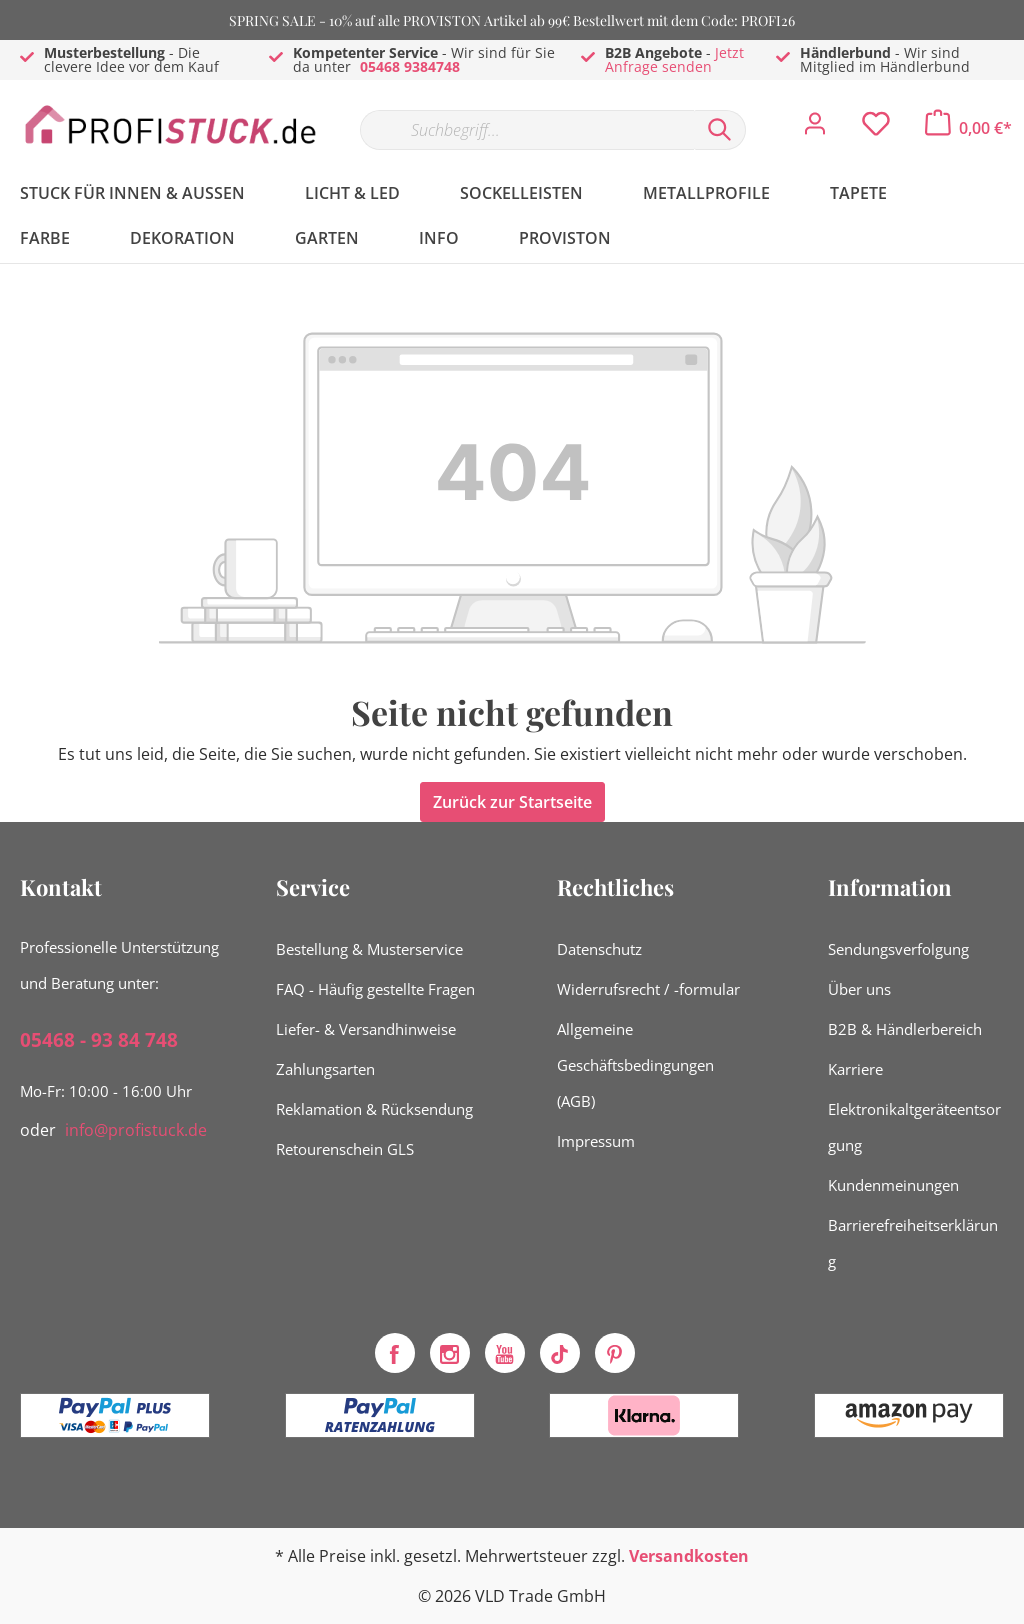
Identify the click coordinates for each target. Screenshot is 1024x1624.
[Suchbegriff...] (527, 130)
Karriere (855, 1069)
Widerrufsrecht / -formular (648, 989)
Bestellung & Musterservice (369, 949)
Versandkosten (689, 1556)
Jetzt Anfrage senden (674, 59)
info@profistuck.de (136, 1130)
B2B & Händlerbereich (905, 1029)
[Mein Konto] (815, 129)
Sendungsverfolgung (898, 949)
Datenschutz (599, 949)
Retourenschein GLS (345, 1149)
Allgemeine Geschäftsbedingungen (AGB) (635, 1065)
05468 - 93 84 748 (99, 1040)
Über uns (859, 989)
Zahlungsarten (325, 1069)
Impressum (596, 1141)
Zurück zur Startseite (512, 802)
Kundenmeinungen (893, 1185)
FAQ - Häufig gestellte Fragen (375, 989)
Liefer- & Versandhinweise (366, 1029)
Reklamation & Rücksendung (374, 1109)
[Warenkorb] (968, 128)
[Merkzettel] (876, 129)
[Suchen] (720, 130)
